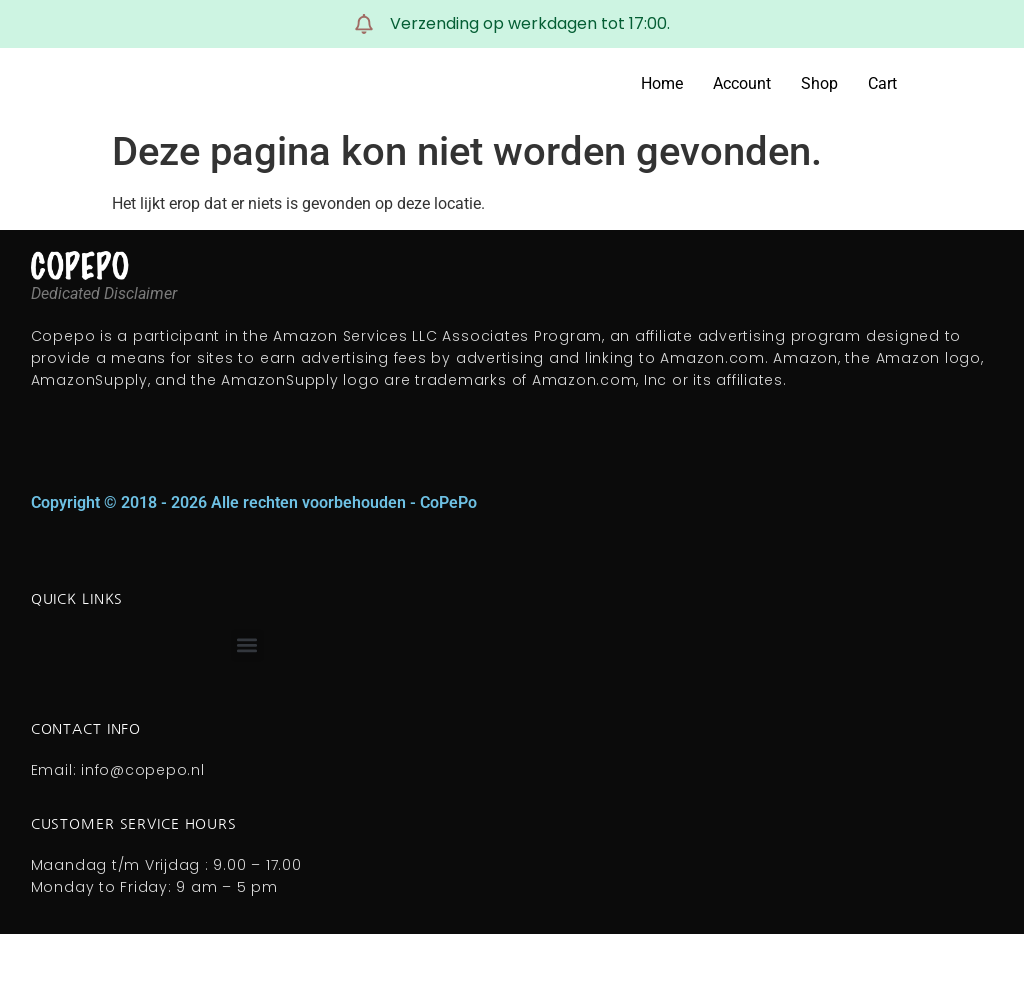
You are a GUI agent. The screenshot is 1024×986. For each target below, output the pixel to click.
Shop (819, 83)
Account (742, 83)
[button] (247, 645)
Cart (882, 83)
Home (662, 83)
